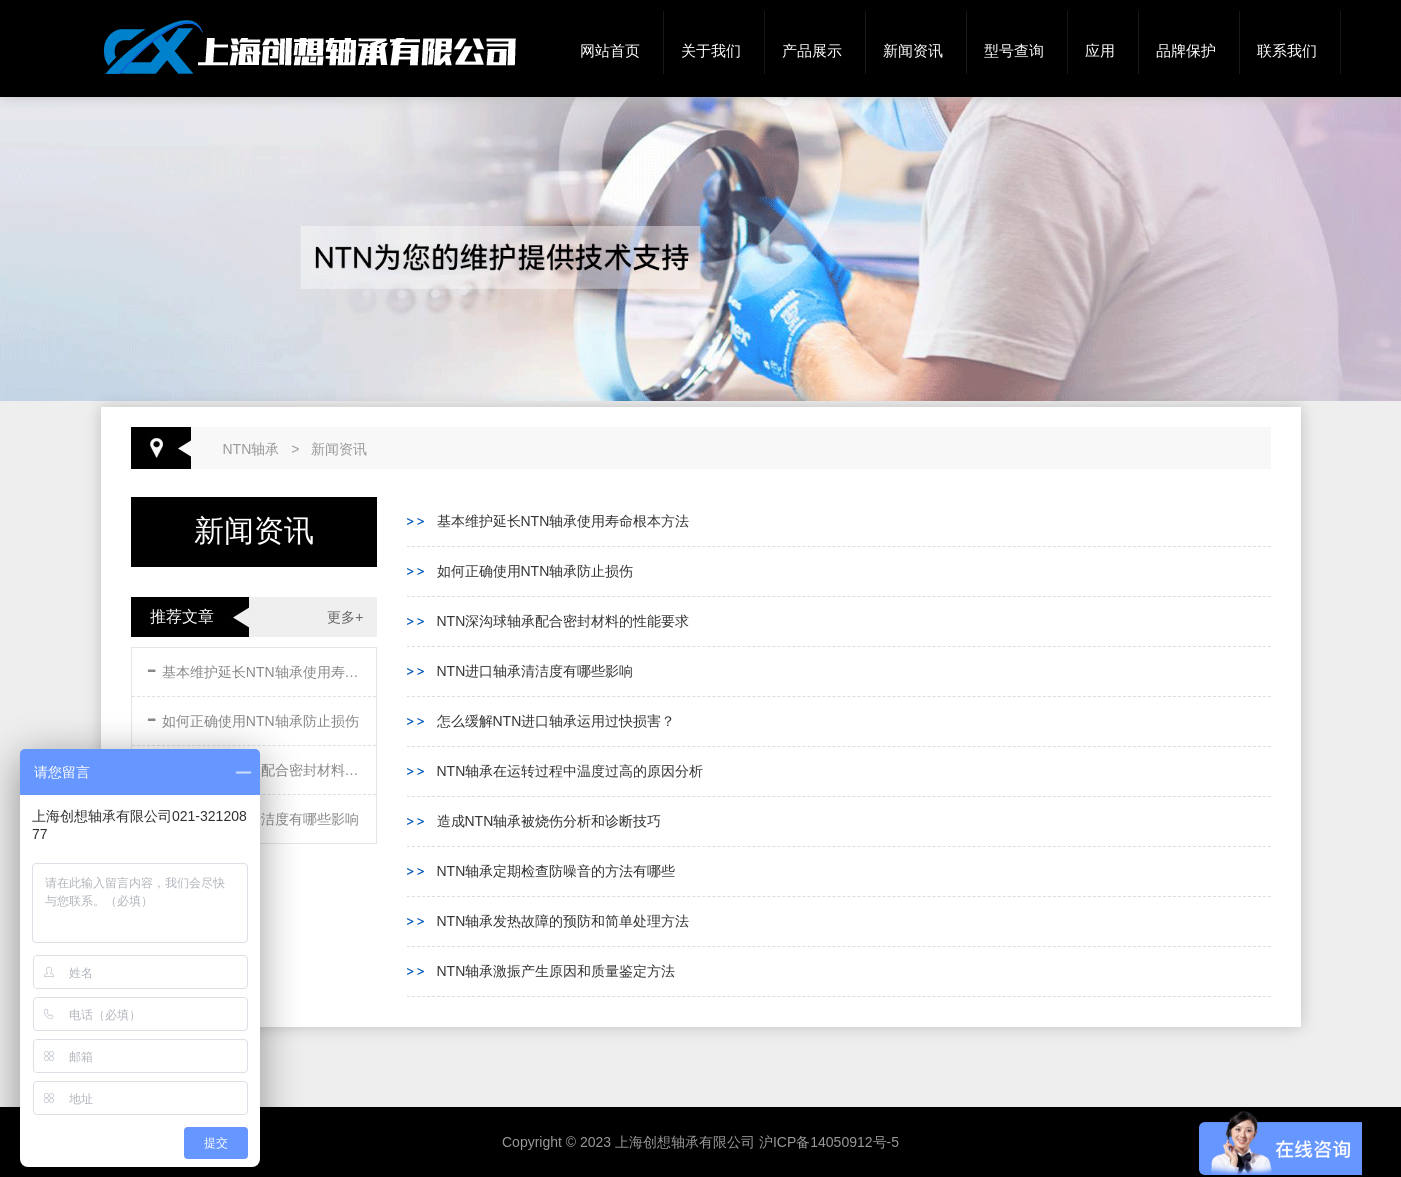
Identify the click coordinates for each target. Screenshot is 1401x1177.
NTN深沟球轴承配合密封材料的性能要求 (563, 621)
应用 (1100, 50)
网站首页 (610, 50)
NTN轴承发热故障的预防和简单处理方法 (563, 921)
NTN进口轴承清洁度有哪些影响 (535, 671)
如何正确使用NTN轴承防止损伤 (253, 717)
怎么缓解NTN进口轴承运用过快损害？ (556, 721)
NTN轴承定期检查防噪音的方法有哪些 (556, 871)
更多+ (345, 617)
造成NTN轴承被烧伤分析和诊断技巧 (549, 821)
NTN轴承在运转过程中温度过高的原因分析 (570, 771)
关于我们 (711, 50)
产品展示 (812, 50)
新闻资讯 (913, 50)
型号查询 (1014, 50)
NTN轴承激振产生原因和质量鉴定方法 (556, 971)
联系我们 (1287, 50)
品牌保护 (1186, 50)
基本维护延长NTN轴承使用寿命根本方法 (256, 668)
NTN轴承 (251, 449)
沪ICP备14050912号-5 (829, 1142)
